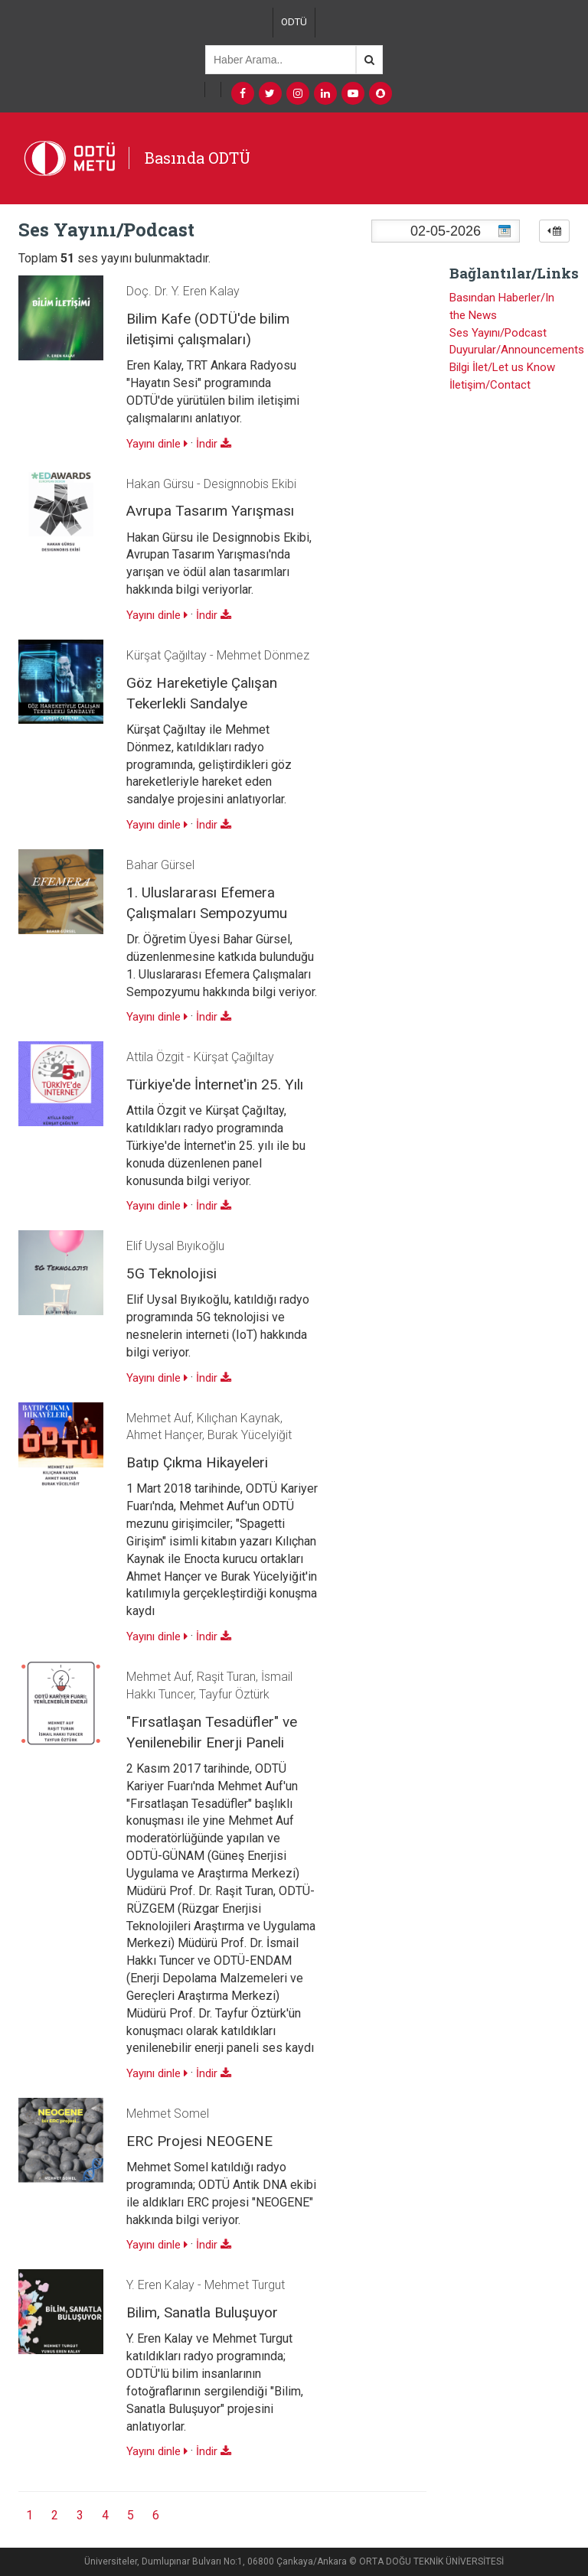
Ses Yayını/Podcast (498, 333)
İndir (213, 444)
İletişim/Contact (490, 385)
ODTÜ (294, 22)
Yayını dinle (157, 444)
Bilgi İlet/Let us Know (502, 367)
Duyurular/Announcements (516, 350)
